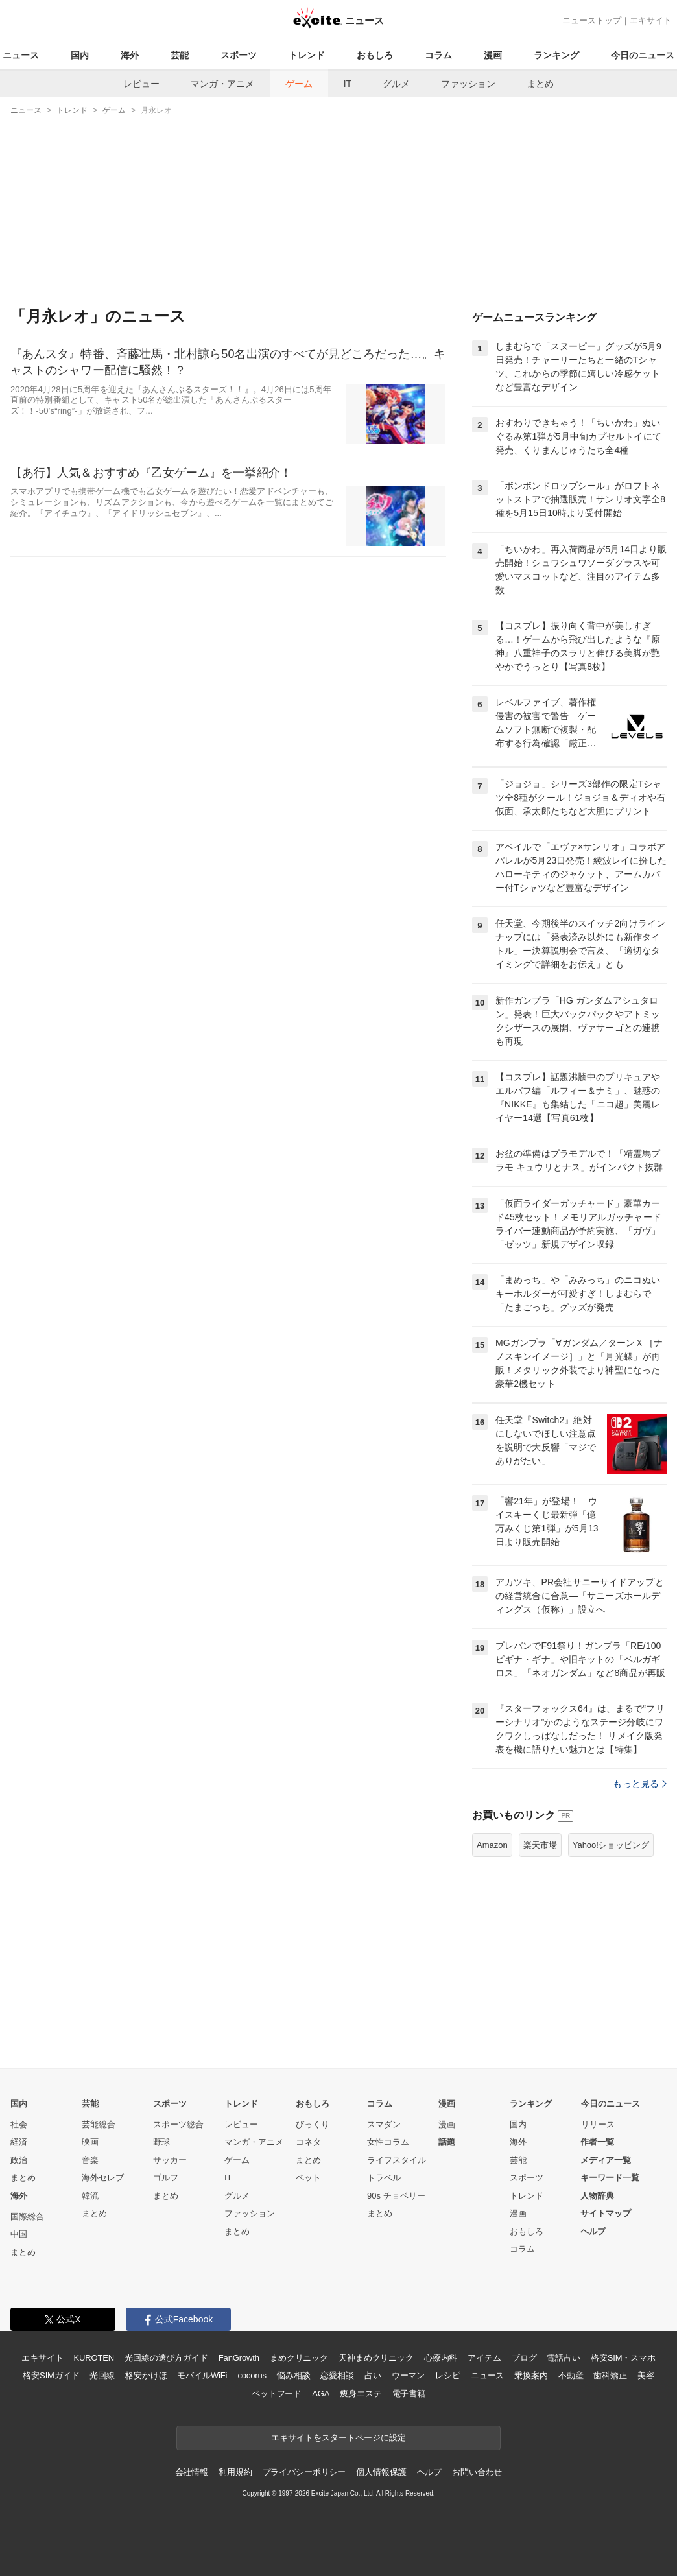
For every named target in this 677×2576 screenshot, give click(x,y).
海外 (130, 55)
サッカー (170, 2160)
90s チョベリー (396, 2196)
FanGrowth (239, 2358)
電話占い (563, 2358)
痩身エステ (360, 2393)
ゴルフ (165, 2177)
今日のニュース (642, 55)
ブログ (524, 2358)
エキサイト (651, 20)
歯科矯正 (609, 2375)
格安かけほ (146, 2375)
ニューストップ (591, 20)
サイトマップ (605, 2213)
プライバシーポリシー (304, 2472)
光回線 (102, 2375)
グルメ (396, 83)
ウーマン (408, 2375)
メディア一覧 (605, 2160)
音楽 (90, 2160)
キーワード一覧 (609, 2177)
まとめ (540, 83)
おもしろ (375, 55)
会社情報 (191, 2472)
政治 (18, 2160)
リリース (598, 2124)
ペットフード (277, 2393)
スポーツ (238, 55)
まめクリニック (299, 2358)
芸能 (180, 55)
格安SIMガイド (51, 2375)
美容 (645, 2375)
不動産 (571, 2375)
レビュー (141, 83)
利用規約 (235, 2472)
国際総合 (27, 2216)
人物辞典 (597, 2196)
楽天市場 (540, 1845)
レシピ (447, 2375)
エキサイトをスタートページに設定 (338, 2437)
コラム (438, 55)
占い (372, 2375)
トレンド (307, 55)
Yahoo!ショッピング (611, 1845)
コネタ (308, 2142)
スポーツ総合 (178, 2124)
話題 (446, 2142)
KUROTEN (93, 2358)
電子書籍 (408, 2393)
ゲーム (299, 83)
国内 (80, 55)
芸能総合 (98, 2124)
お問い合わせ (477, 2472)
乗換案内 (530, 2375)
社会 (18, 2124)
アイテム (484, 2358)
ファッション (468, 83)
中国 (18, 2234)
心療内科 (440, 2358)
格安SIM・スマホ (623, 2358)
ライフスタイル (396, 2160)
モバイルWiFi (202, 2375)
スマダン (384, 2124)
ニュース (21, 55)
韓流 (90, 2196)
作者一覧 (597, 2142)
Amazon (492, 1845)
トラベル (384, 2177)
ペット (308, 2177)
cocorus (252, 2375)
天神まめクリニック (376, 2358)
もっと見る (640, 1783)
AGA (320, 2393)
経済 (18, 2142)
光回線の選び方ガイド (166, 2358)
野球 (161, 2142)
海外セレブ (103, 2177)
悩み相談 (293, 2375)
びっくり (312, 2124)
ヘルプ (593, 2231)
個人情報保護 (381, 2472)
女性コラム (388, 2142)
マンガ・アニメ (222, 83)
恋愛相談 (336, 2375)
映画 (90, 2142)
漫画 (493, 55)
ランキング (556, 55)
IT (347, 83)
